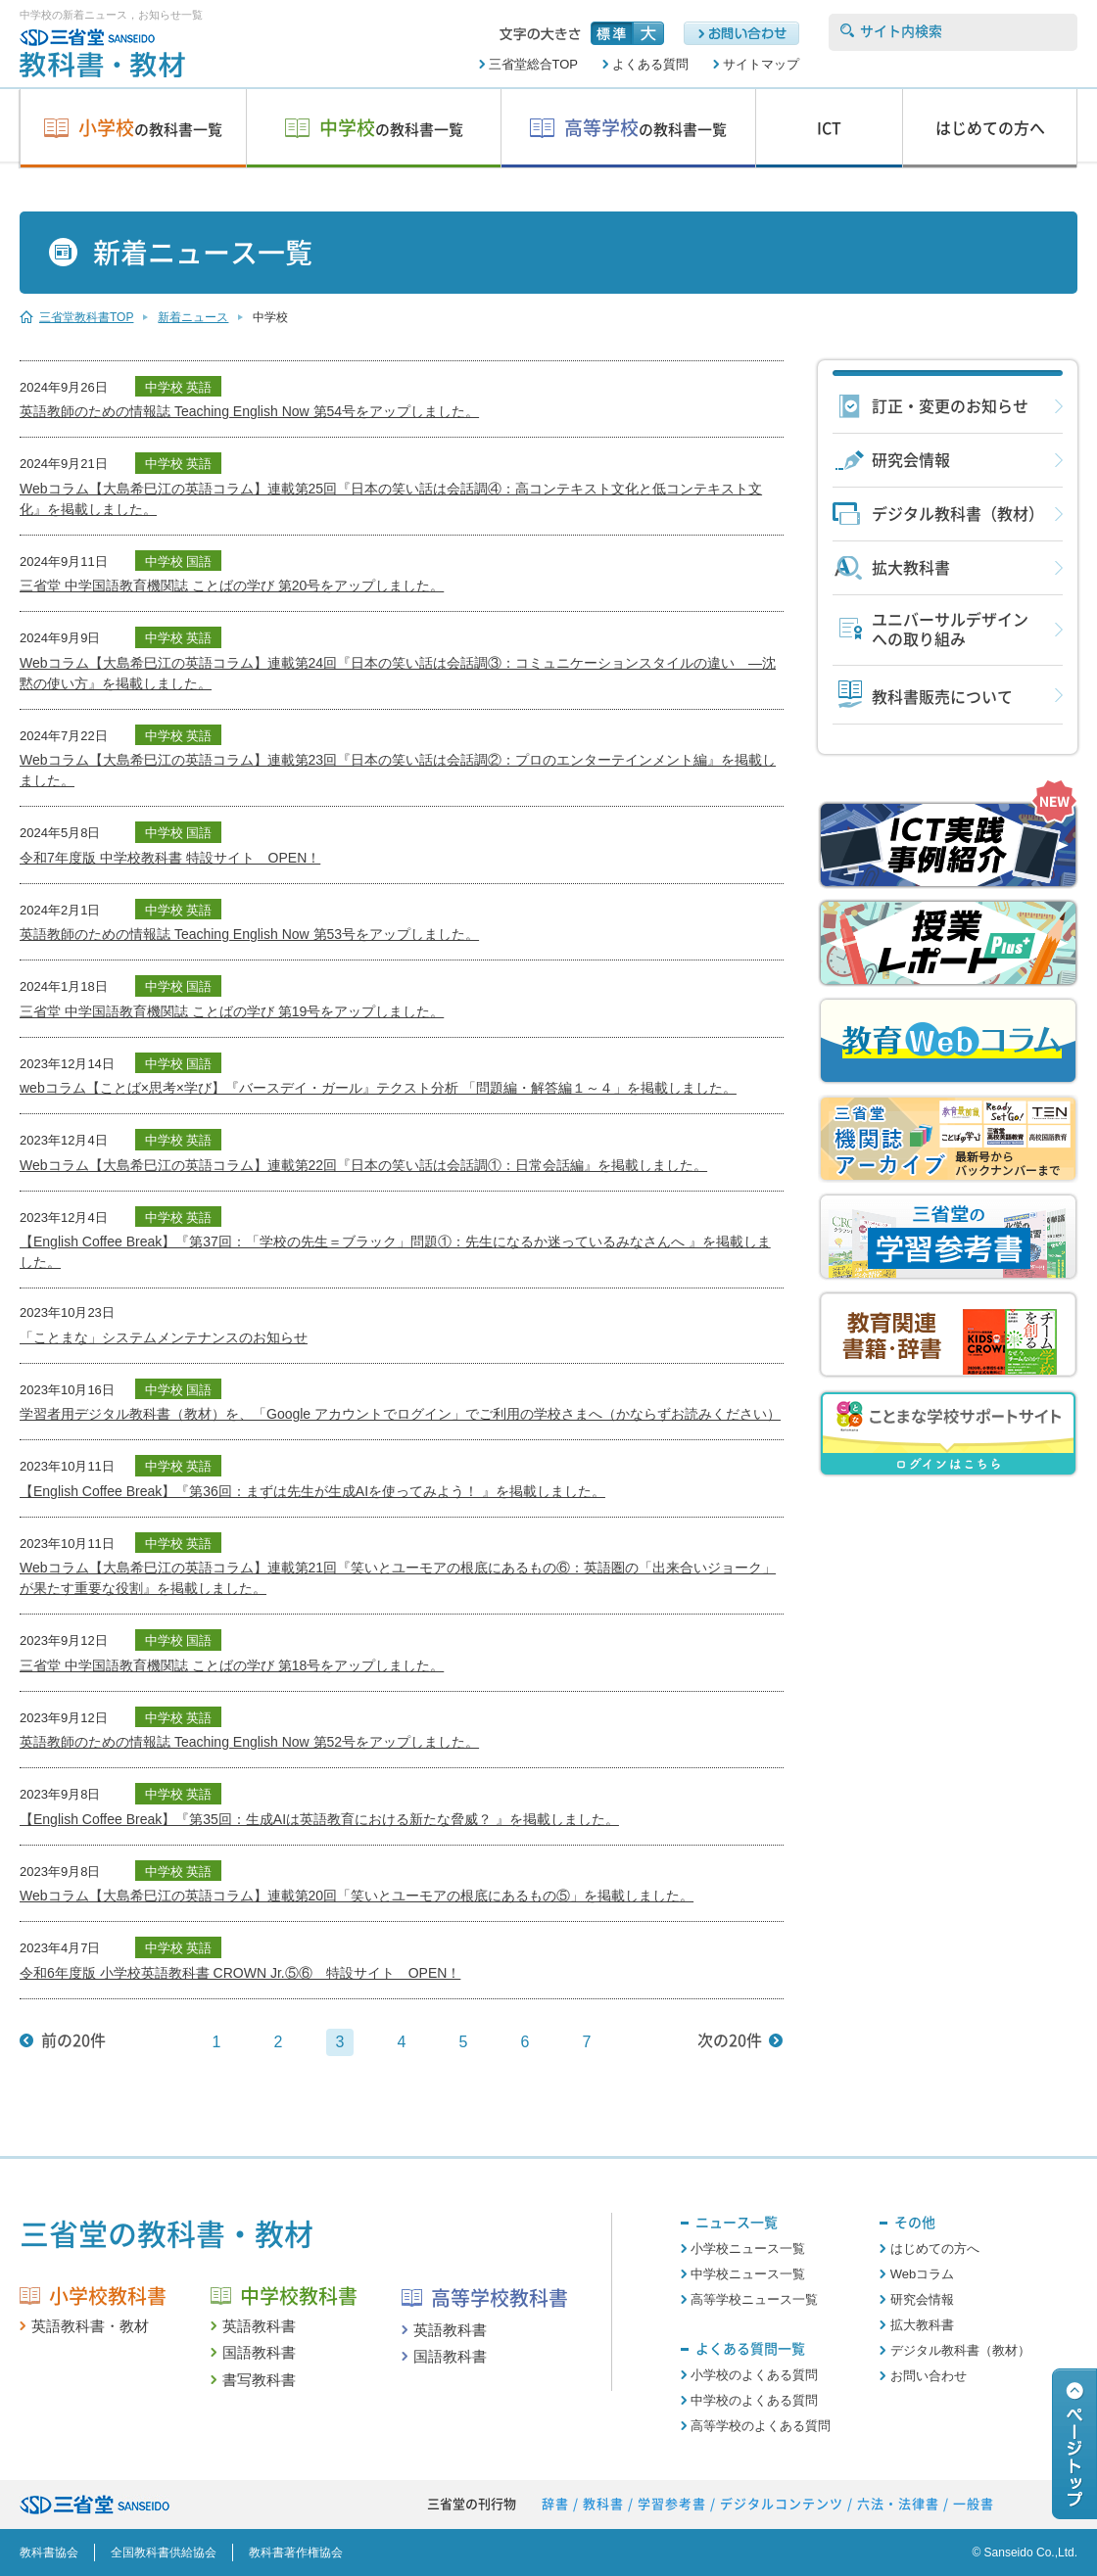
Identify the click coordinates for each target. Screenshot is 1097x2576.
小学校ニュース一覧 (748, 2248)
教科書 (603, 2504)
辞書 (555, 2504)
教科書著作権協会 (296, 2552)
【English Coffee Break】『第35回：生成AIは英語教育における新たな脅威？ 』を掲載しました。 (319, 1819)
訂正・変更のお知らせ (950, 406)
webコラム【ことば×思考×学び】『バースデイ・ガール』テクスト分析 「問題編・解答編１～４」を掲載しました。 (378, 1088)
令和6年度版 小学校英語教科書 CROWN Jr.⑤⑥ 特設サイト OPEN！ (240, 1973)
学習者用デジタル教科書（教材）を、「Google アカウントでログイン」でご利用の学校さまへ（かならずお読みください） (400, 1414)
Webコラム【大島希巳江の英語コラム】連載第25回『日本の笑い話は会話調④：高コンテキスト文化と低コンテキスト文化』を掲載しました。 (391, 499)
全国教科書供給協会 (163, 2552)
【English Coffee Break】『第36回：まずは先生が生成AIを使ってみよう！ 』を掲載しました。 (312, 1491)
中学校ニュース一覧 (748, 2274)
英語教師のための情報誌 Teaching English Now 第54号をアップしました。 (249, 411)
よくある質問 (650, 64)
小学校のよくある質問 (754, 2374)
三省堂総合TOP (534, 64)
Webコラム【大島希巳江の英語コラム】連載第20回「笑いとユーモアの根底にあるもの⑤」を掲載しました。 (356, 1895)
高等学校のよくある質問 (761, 2425)
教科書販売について (942, 697)
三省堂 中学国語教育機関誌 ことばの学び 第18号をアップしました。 (232, 1665)
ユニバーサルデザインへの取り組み (950, 630)
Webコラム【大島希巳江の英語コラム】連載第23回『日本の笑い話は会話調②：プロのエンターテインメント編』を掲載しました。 (398, 770)
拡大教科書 (911, 568)
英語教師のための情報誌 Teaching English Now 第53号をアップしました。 (249, 934)
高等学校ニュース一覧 (754, 2299)
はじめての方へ (934, 2248)
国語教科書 (259, 2352)
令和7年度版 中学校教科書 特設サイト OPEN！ (170, 858)
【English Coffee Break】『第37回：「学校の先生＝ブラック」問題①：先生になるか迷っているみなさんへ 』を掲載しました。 (395, 1252)
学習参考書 (672, 2504)
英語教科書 (259, 2326)
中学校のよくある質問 (754, 2400)
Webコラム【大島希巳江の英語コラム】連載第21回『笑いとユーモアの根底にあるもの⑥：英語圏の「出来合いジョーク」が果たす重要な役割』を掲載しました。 (398, 1578)
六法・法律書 (898, 2504)
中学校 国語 (179, 561)
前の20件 (73, 2040)
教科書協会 (49, 2552)
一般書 (973, 2504)
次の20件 (729, 2040)
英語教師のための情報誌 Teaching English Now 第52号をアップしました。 (249, 1742)
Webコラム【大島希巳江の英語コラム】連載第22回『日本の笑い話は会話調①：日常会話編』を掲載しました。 (363, 1165)
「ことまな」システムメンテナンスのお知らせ (164, 1337)
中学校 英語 (179, 387)
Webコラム (922, 2274)
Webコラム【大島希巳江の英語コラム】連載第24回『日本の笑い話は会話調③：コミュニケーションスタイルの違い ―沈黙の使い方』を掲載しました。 (398, 673)
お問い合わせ (928, 2375)
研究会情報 (911, 460)
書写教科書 (259, 2379)
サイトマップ (761, 64)
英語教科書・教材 (90, 2326)
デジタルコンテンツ (781, 2504)
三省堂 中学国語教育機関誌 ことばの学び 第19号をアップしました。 (232, 1011)
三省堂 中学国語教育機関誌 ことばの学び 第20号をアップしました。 (232, 585)
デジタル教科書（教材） (958, 514)
